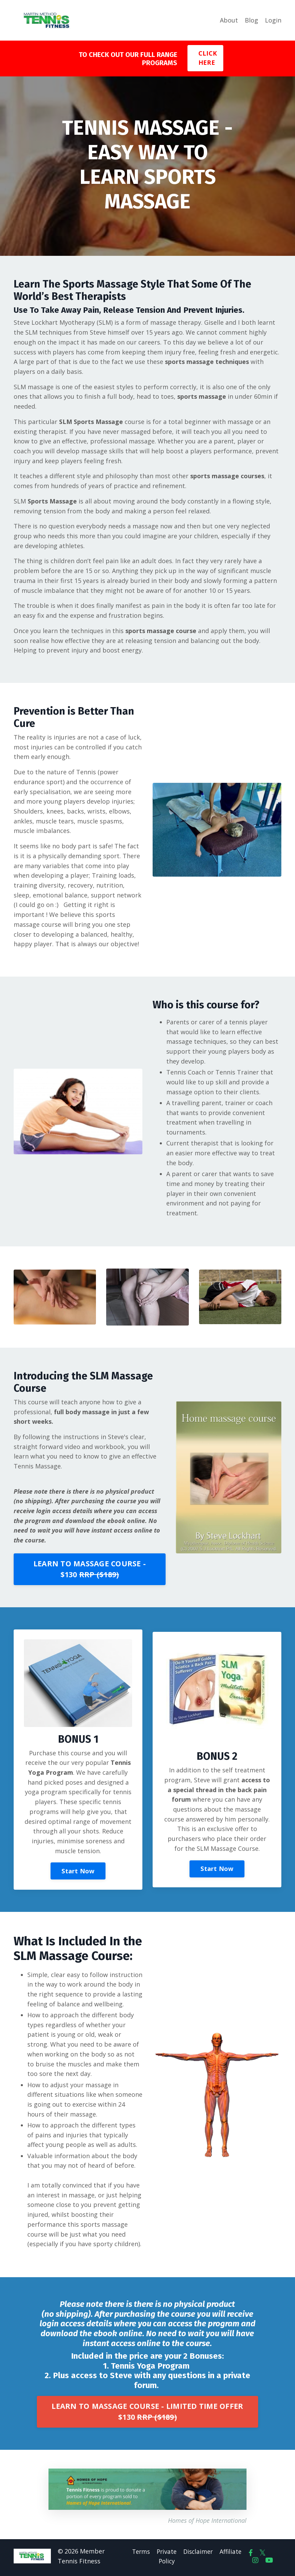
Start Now (77, 1873)
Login (273, 20)
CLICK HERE (207, 58)
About (229, 20)
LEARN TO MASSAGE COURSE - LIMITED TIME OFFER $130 (147, 2414)
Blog (251, 20)
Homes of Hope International (207, 2524)
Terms (138, 2554)
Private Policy (165, 2559)
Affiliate (231, 2554)
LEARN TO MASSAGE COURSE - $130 (89, 1571)
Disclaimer (197, 2554)
